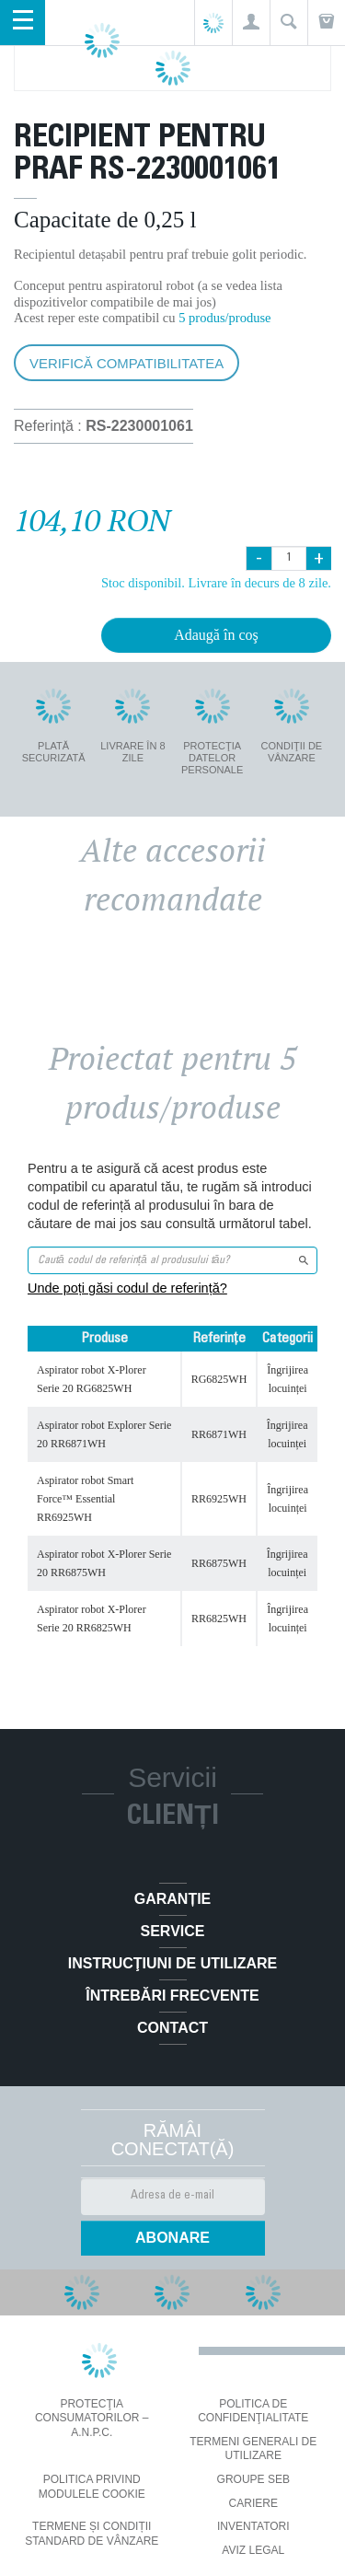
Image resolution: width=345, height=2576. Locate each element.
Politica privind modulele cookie (92, 2487)
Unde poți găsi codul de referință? (127, 1288)
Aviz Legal (253, 2550)
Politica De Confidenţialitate (253, 2411)
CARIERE (253, 2503)
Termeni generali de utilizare (253, 2449)
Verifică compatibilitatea (126, 363)
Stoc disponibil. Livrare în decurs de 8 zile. (216, 582)
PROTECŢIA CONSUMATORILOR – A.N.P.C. (92, 2418)
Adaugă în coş (216, 635)
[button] (251, 22)
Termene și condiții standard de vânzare (91, 2533)
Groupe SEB (253, 2479)
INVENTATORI (253, 2526)
